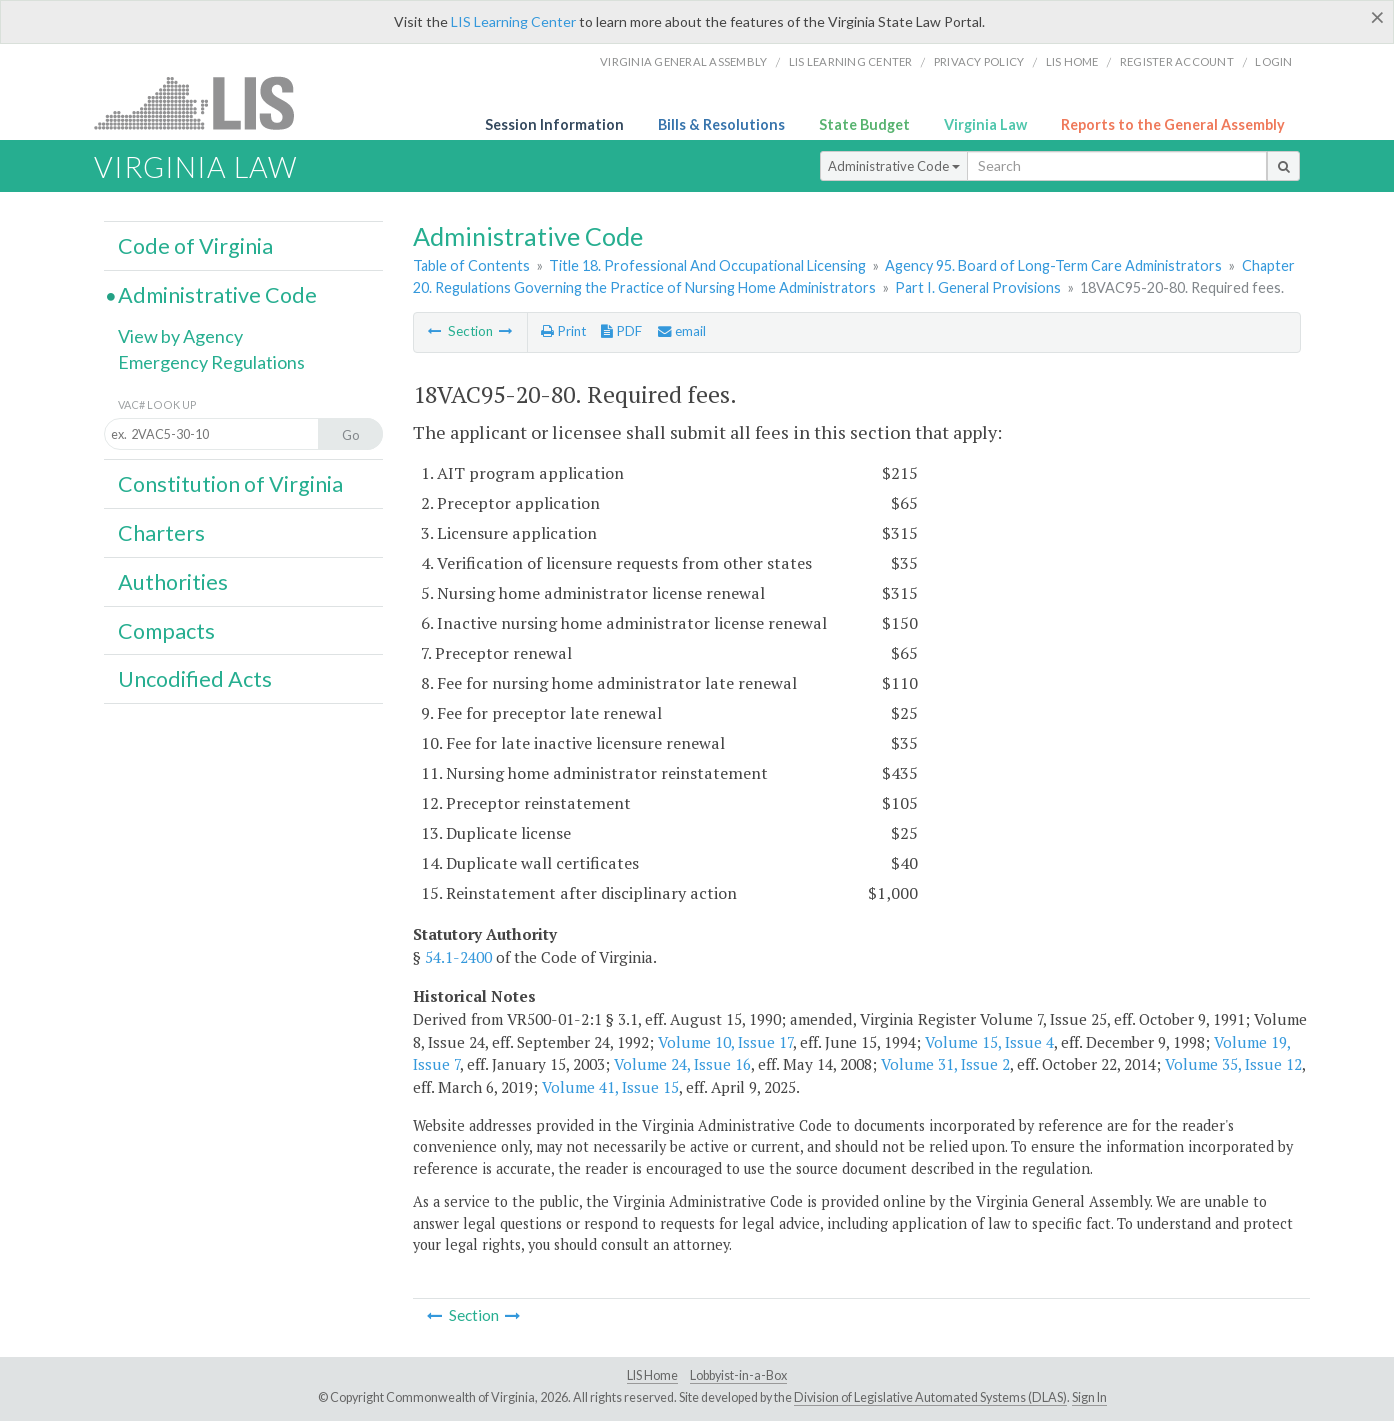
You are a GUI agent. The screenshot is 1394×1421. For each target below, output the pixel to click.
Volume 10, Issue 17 (725, 1042)
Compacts (166, 631)
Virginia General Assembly (683, 61)
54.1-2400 (458, 957)
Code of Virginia (195, 246)
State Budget (864, 124)
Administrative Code (894, 166)
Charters (161, 533)
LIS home (1072, 61)
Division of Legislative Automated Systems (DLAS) (930, 1397)
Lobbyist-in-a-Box (738, 1375)
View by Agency (180, 336)
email (682, 331)
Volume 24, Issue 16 (682, 1064)
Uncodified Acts (195, 679)
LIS (205, 102)
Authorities (173, 582)
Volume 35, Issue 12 (1233, 1064)
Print (563, 331)
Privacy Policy (979, 61)
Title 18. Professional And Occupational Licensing (707, 265)
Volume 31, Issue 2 (945, 1064)
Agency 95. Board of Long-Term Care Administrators (1053, 265)
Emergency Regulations (211, 362)
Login (1273, 61)
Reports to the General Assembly (1173, 124)
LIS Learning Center (513, 21)
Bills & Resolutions (721, 124)
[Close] (1377, 17)
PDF (621, 331)
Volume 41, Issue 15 (610, 1087)
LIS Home (652, 1375)
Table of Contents (471, 265)
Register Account (1177, 61)
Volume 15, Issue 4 (989, 1042)
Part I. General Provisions (978, 287)
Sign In (1089, 1397)
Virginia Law (985, 124)
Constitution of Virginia (230, 484)
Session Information (554, 124)
